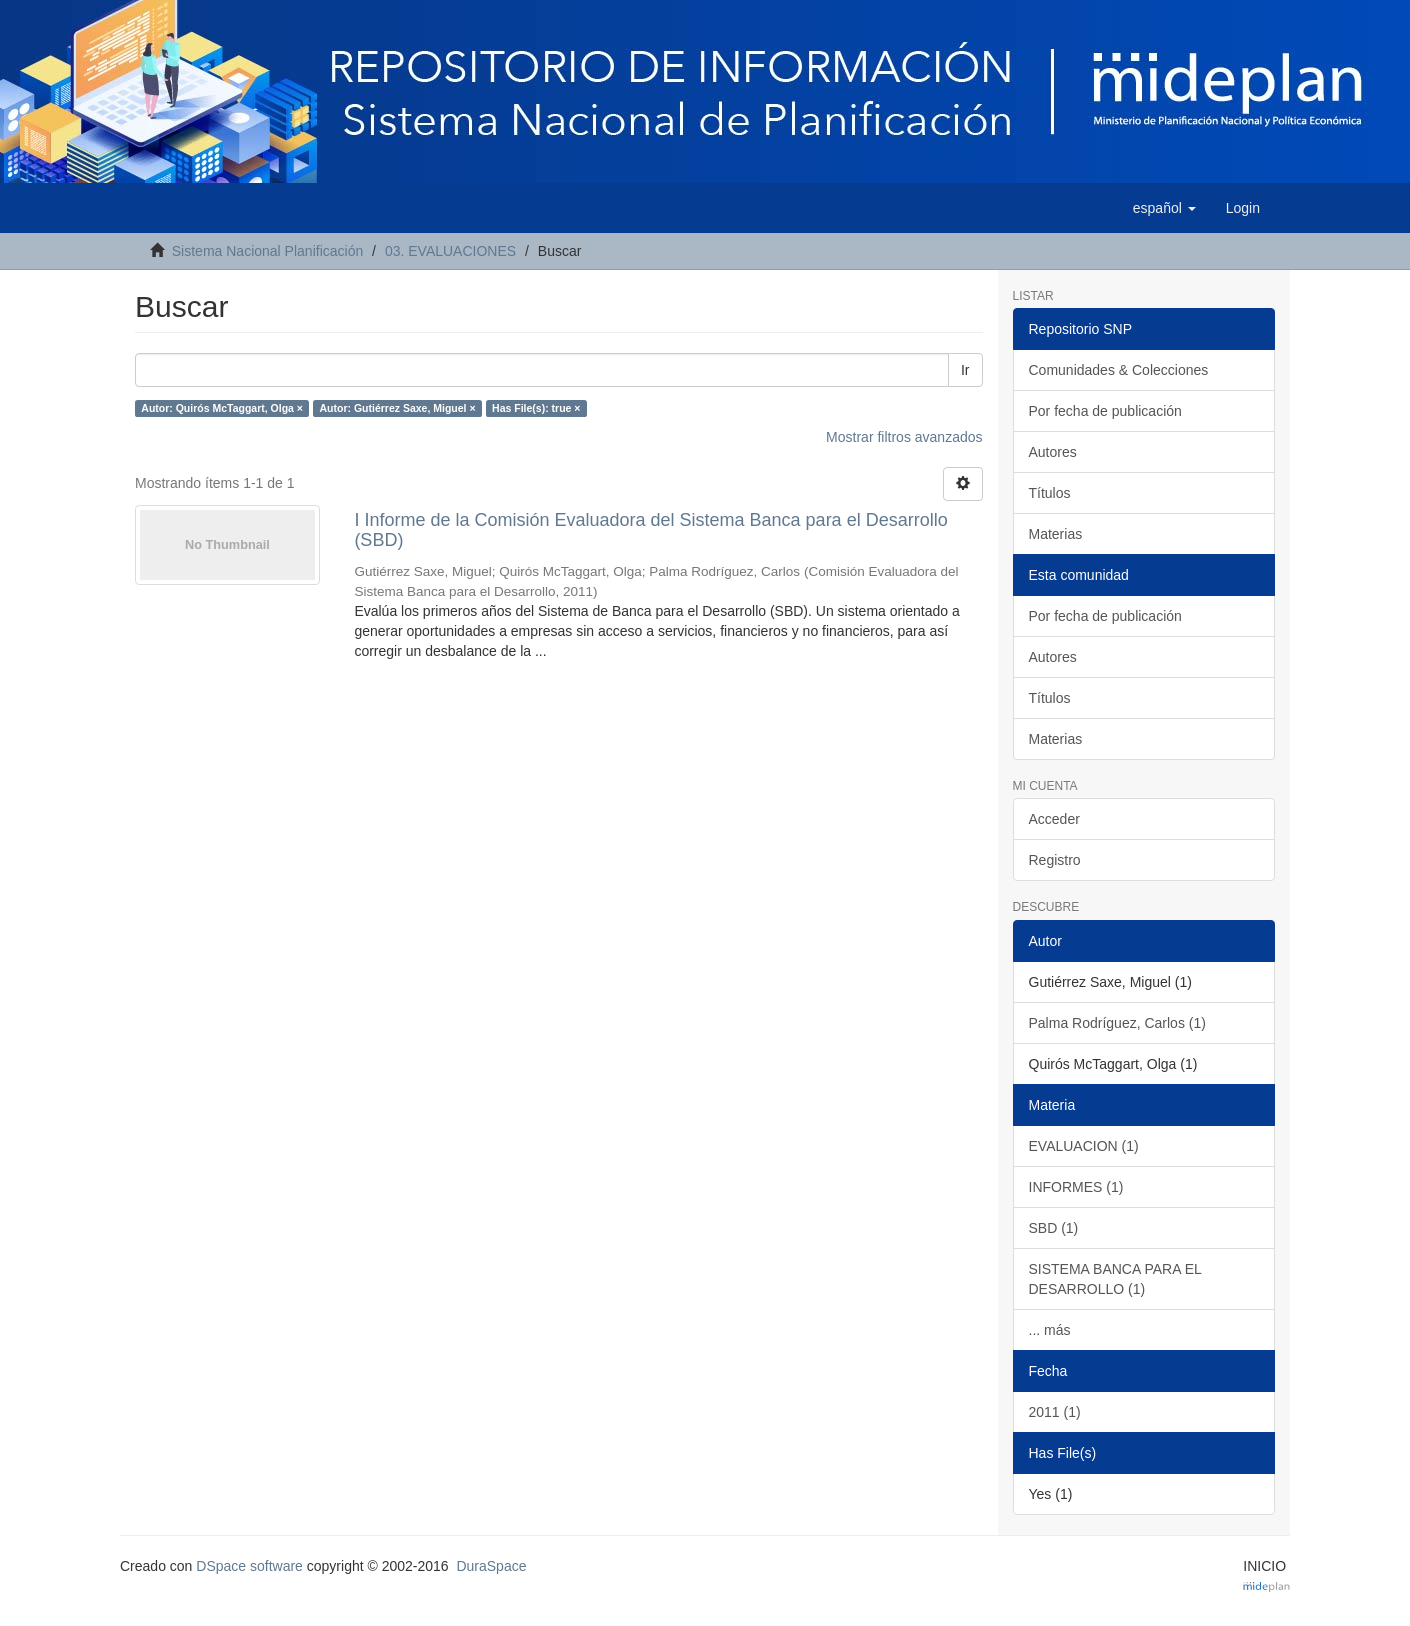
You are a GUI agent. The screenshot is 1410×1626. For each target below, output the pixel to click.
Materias (1056, 534)
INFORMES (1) (1076, 1187)
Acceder (1054, 819)
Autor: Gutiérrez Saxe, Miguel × (397, 408)
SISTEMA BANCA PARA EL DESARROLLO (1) (1115, 1279)
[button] (1164, 208)
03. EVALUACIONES (450, 251)
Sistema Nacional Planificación (267, 251)
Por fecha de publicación (1105, 411)
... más (1050, 1330)
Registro (1055, 860)
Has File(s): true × (536, 408)
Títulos (1050, 493)
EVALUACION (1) (1084, 1146)
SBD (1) (1054, 1228)
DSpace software (249, 1566)
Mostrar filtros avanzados (904, 437)
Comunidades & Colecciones (1119, 370)
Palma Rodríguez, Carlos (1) (1117, 1023)
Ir (965, 370)
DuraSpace (491, 1566)
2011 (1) (1055, 1412)
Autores (1053, 452)
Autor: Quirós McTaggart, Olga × (222, 408)
